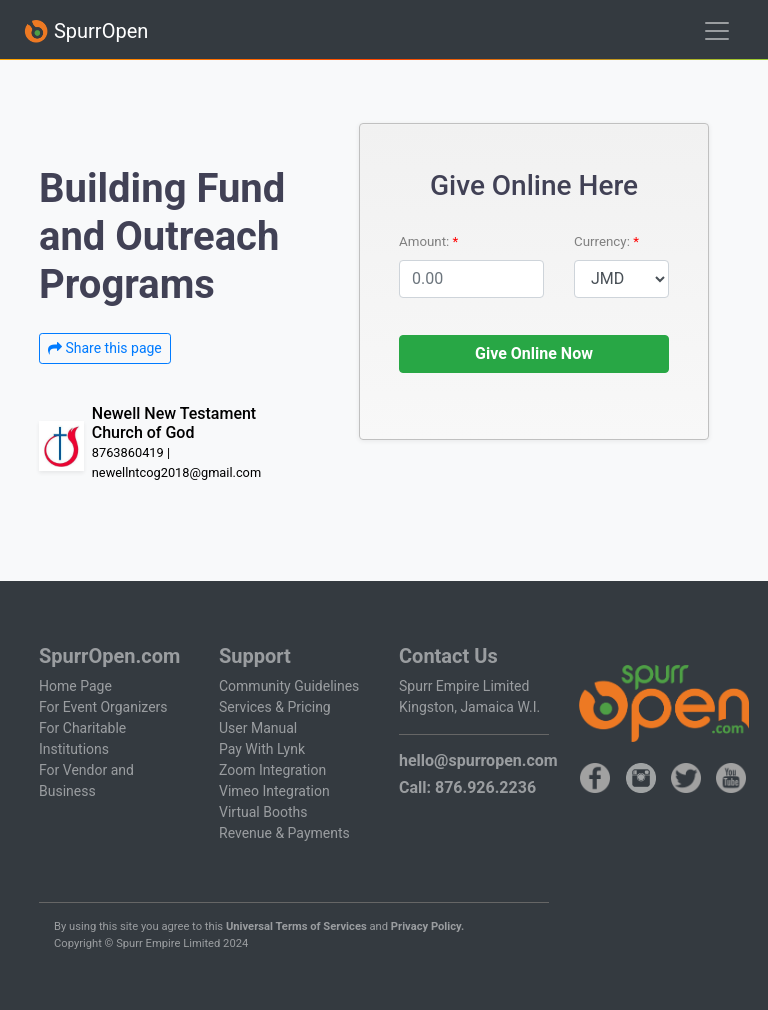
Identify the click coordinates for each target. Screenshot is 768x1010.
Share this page (105, 348)
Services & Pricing (275, 707)
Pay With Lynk (262, 749)
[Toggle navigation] (717, 31)
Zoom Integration (272, 770)
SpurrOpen (86, 31)
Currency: (603, 241)
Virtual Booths (263, 812)
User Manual (258, 728)
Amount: (426, 241)
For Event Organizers (103, 707)
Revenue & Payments (284, 833)
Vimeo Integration (274, 791)
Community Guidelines (289, 686)
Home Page (75, 686)
